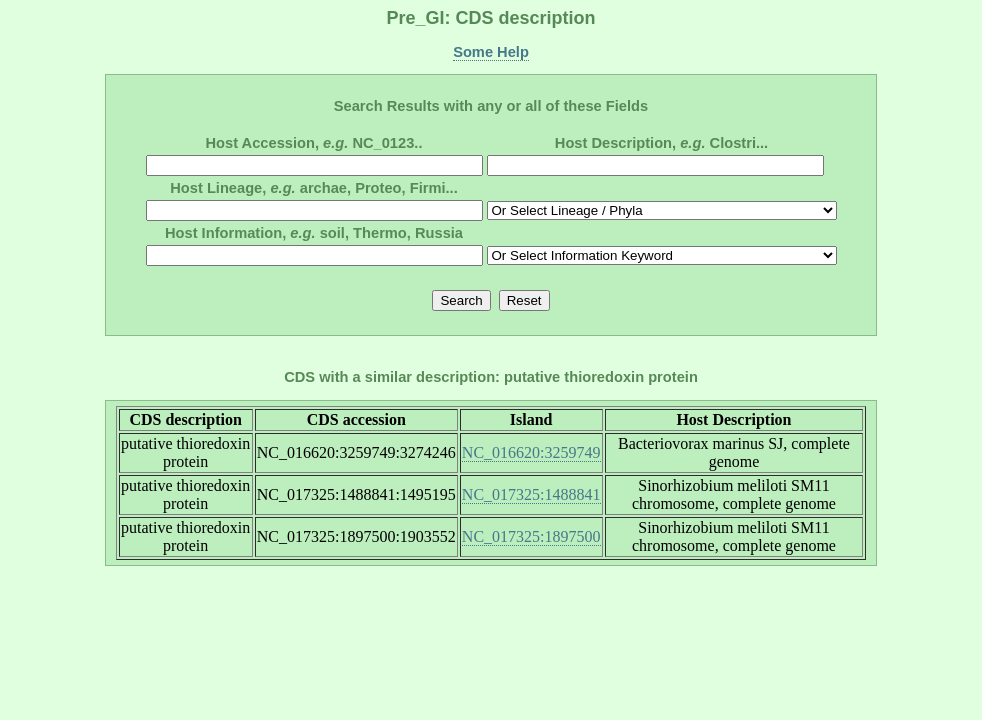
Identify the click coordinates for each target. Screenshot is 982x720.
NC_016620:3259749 (531, 452)
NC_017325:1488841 (531, 494)
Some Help (491, 52)
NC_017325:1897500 (531, 536)
